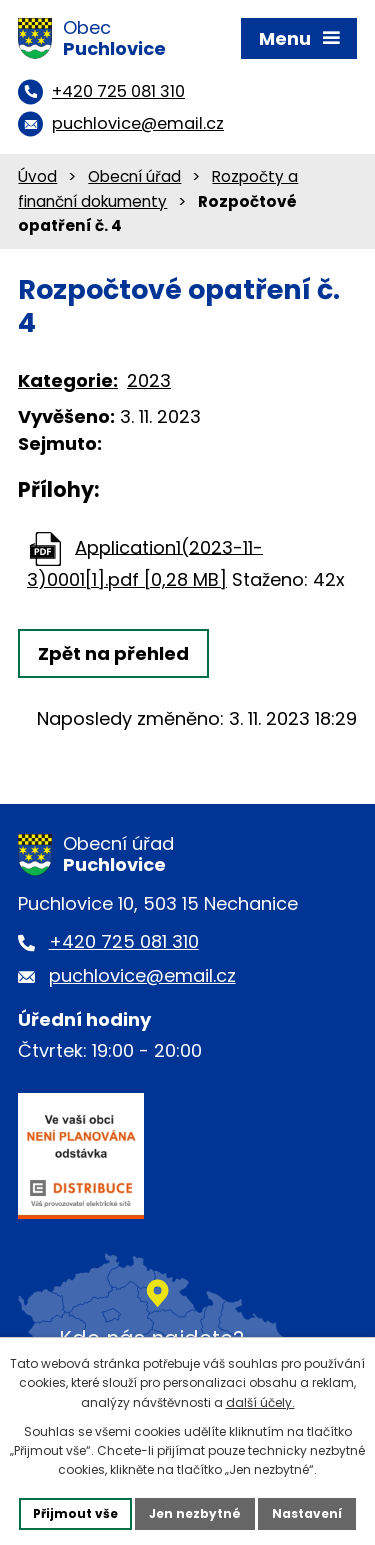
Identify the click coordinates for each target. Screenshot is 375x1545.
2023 (149, 380)
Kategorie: (68, 380)
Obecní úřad (134, 176)
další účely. (260, 1402)
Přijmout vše (75, 1513)
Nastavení (307, 1513)
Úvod (37, 176)
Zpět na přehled (113, 653)
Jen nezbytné (195, 1513)
